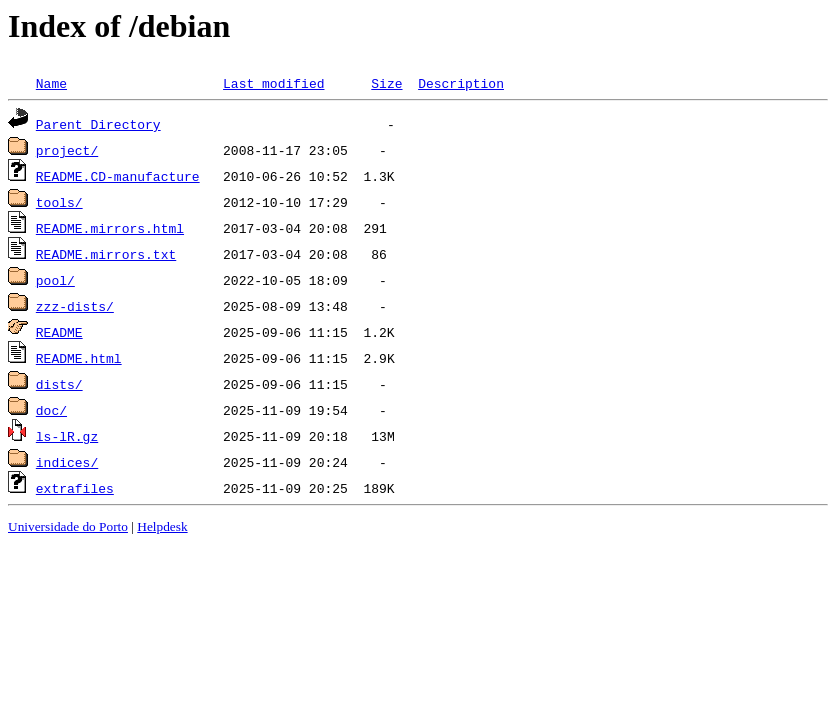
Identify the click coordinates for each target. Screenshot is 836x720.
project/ (67, 150)
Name (51, 83)
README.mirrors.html (110, 228)
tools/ (59, 202)
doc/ (51, 410)
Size (386, 83)
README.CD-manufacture (118, 176)
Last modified (273, 83)
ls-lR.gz (67, 436)
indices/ (67, 462)
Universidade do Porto (68, 526)
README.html (79, 358)
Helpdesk (162, 526)
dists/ (59, 384)
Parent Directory (98, 124)
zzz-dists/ (75, 306)
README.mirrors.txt (106, 254)
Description (461, 83)
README (59, 332)
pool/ (55, 280)
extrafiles (75, 488)
